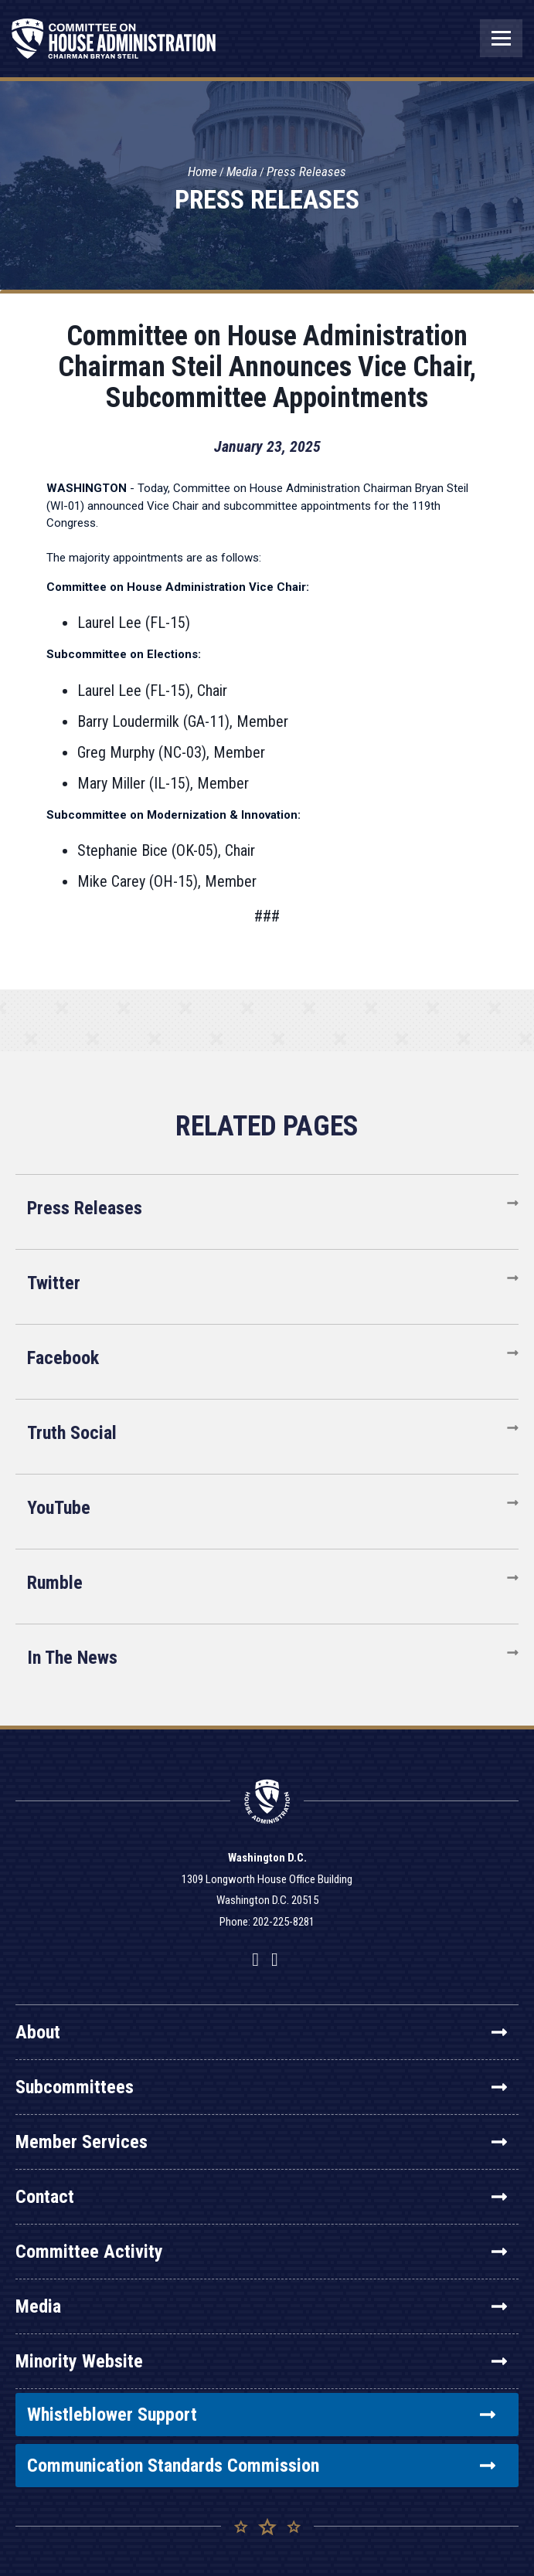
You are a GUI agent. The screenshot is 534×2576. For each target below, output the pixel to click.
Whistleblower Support (261, 2414)
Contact (261, 2196)
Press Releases (306, 171)
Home (202, 171)
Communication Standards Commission (261, 2465)
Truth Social (72, 1433)
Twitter (53, 1283)
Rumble (55, 1582)
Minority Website (261, 2361)
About (261, 2032)
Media (241, 171)
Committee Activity (261, 2251)
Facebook (63, 1358)
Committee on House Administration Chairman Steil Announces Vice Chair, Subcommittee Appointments (267, 367)
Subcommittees (261, 2087)
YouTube (58, 1508)
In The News (72, 1657)
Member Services (261, 2141)
